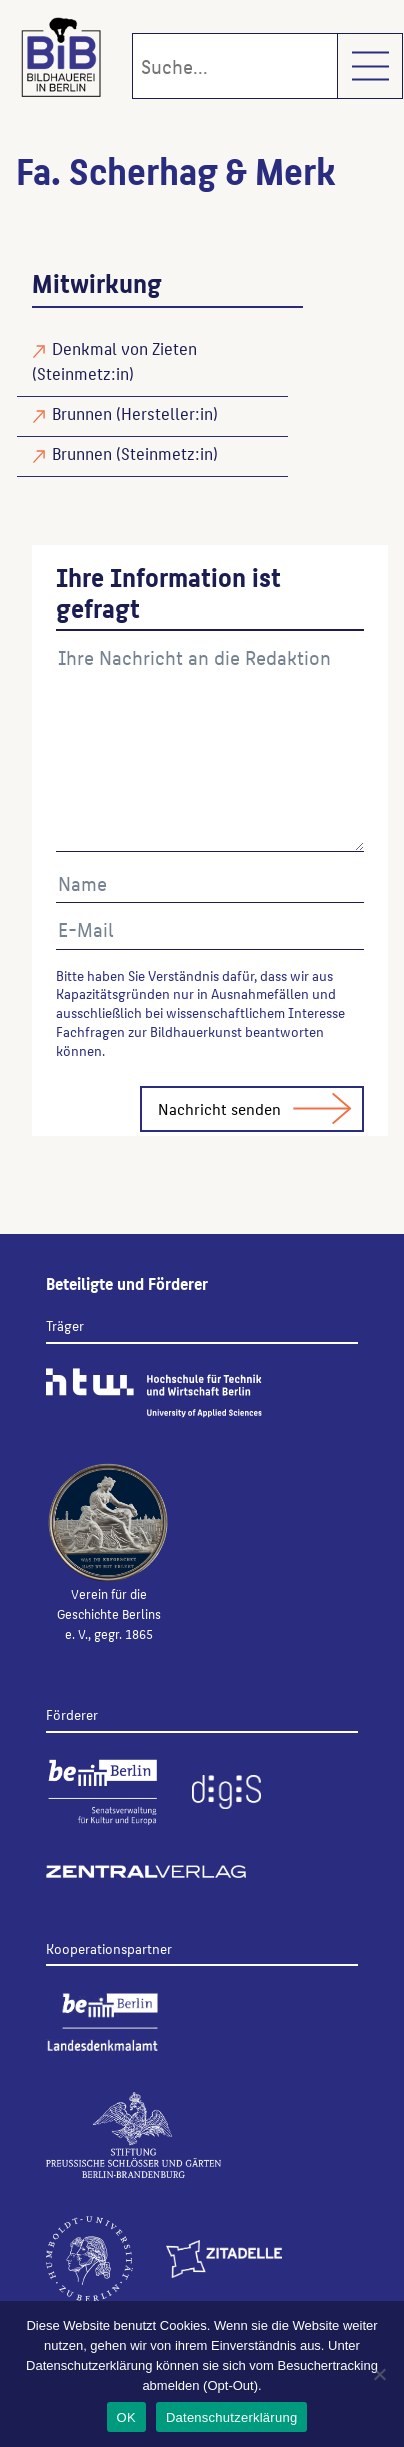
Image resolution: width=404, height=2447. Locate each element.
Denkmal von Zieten (124, 348)
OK (126, 2417)
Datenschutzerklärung (231, 2417)
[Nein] (379, 2374)
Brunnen (82, 413)
